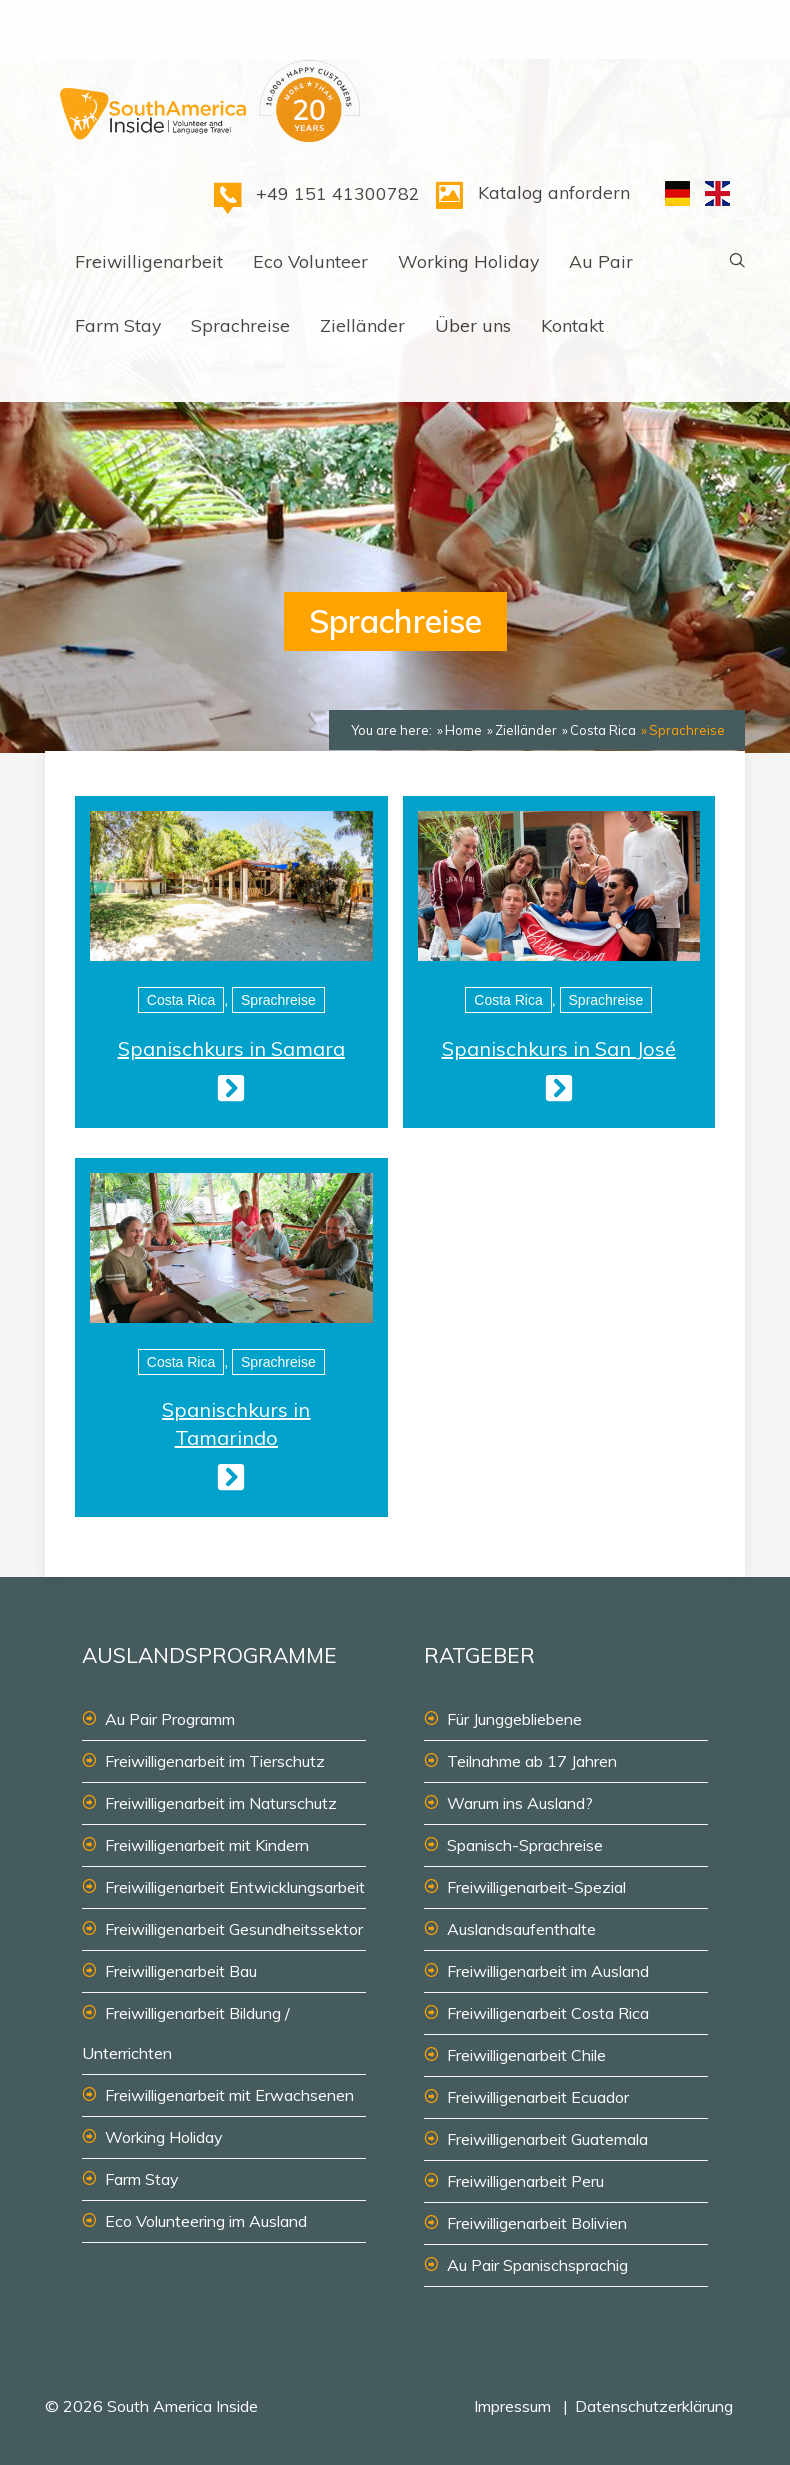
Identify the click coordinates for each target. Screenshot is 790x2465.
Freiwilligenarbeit (149, 261)
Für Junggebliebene (514, 1719)
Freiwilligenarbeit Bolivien (537, 2223)
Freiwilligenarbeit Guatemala (547, 2139)
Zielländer (362, 325)
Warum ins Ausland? (520, 1803)
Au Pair (601, 261)
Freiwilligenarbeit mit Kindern (207, 1845)
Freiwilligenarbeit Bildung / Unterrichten (186, 2033)
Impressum (512, 2406)
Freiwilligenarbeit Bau (181, 1971)
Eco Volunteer (310, 261)
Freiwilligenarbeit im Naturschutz (221, 1803)
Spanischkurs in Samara (231, 1048)
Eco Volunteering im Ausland (206, 2221)
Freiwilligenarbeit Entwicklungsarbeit (235, 1887)
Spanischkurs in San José (559, 1048)
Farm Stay (118, 325)
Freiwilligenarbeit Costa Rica (548, 2013)
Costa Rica (181, 1000)
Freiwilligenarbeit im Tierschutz (215, 1761)
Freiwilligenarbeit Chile (526, 2055)
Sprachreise (240, 325)
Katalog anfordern (554, 192)
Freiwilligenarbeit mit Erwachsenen (229, 2095)
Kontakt (572, 325)
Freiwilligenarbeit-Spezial (536, 1887)
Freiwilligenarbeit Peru (525, 2181)
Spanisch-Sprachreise (525, 1845)
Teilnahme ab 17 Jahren (532, 1761)
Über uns (473, 325)
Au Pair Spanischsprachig (537, 2265)
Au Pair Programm (170, 1719)
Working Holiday (468, 261)
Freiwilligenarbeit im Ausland (548, 1971)
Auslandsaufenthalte (521, 1929)
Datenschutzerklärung (654, 2406)
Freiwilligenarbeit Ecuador (538, 2097)
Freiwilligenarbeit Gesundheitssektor (234, 1929)
